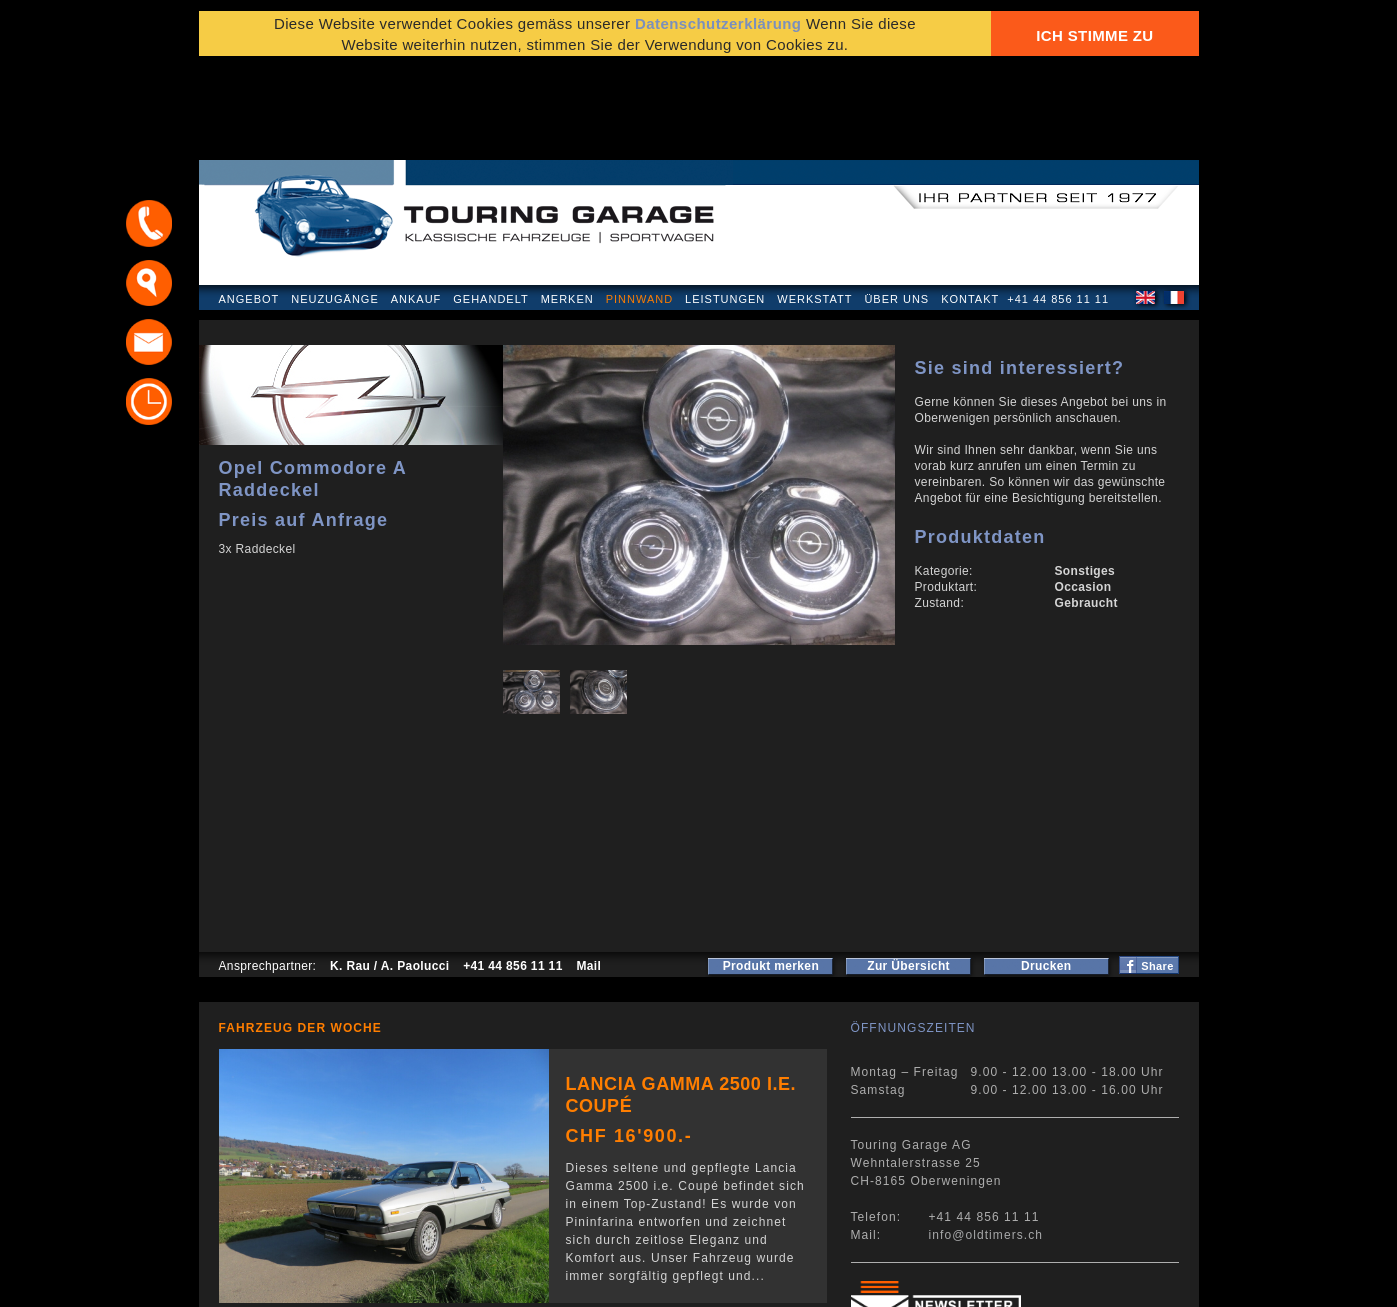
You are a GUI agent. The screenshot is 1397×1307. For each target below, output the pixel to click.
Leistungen (725, 204)
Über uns (896, 204)
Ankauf (416, 204)
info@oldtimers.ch (986, 1140)
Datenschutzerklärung (296, 1281)
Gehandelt (490, 204)
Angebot (249, 204)
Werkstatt (814, 204)
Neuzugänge (335, 204)
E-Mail (1009, 1281)
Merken (567, 204)
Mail (588, 871)
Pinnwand (639, 204)
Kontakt (970, 204)
